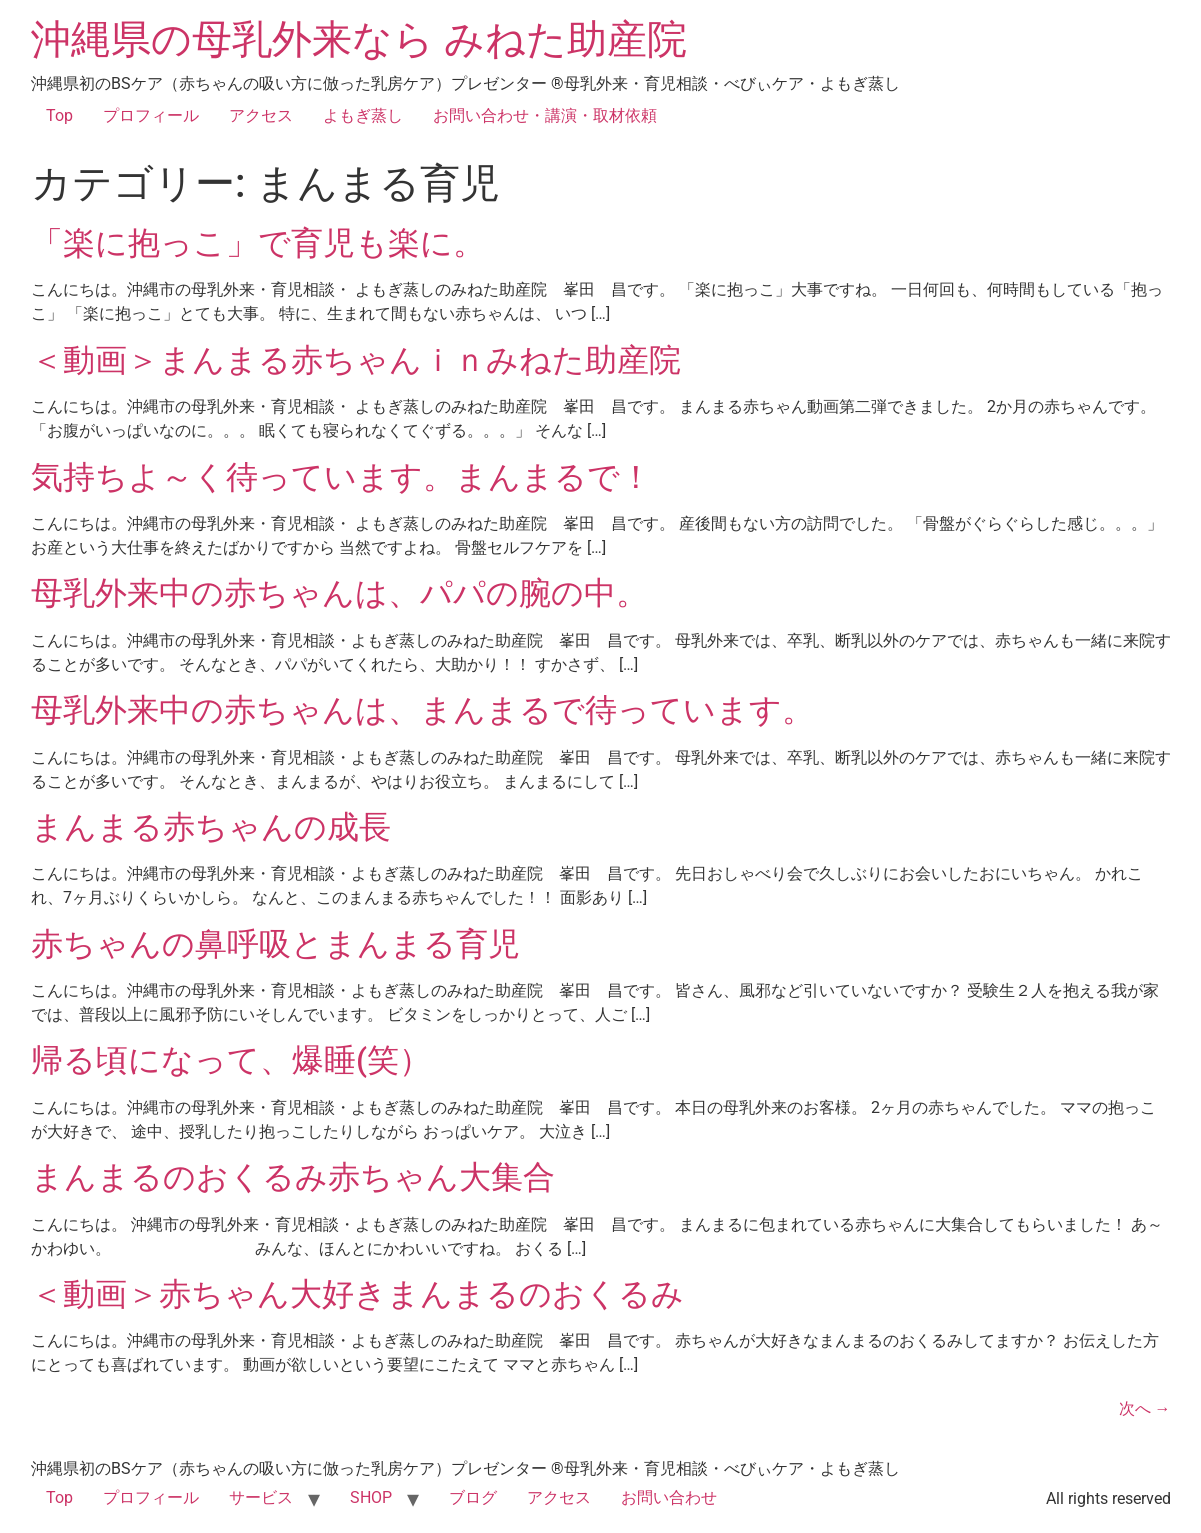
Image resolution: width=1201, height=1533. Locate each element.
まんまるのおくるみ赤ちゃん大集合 (293, 1177)
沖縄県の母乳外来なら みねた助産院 (359, 39)
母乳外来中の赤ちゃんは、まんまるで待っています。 (422, 710)
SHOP (371, 1497)
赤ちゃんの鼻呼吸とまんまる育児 (275, 944)
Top (59, 115)
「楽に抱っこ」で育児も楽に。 (258, 243)
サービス (261, 1497)
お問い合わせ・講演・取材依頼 (545, 115)
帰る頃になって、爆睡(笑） (231, 1060)
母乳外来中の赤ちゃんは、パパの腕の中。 (339, 593)
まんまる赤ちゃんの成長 (211, 827)
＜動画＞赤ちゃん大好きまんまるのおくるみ (357, 1294)
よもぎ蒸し (363, 115)
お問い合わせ (669, 1497)
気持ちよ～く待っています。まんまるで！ (341, 477)
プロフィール (151, 115)
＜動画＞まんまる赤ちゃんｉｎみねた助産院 (372, 360)
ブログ (473, 1497)
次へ (1145, 1408)
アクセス (261, 115)
